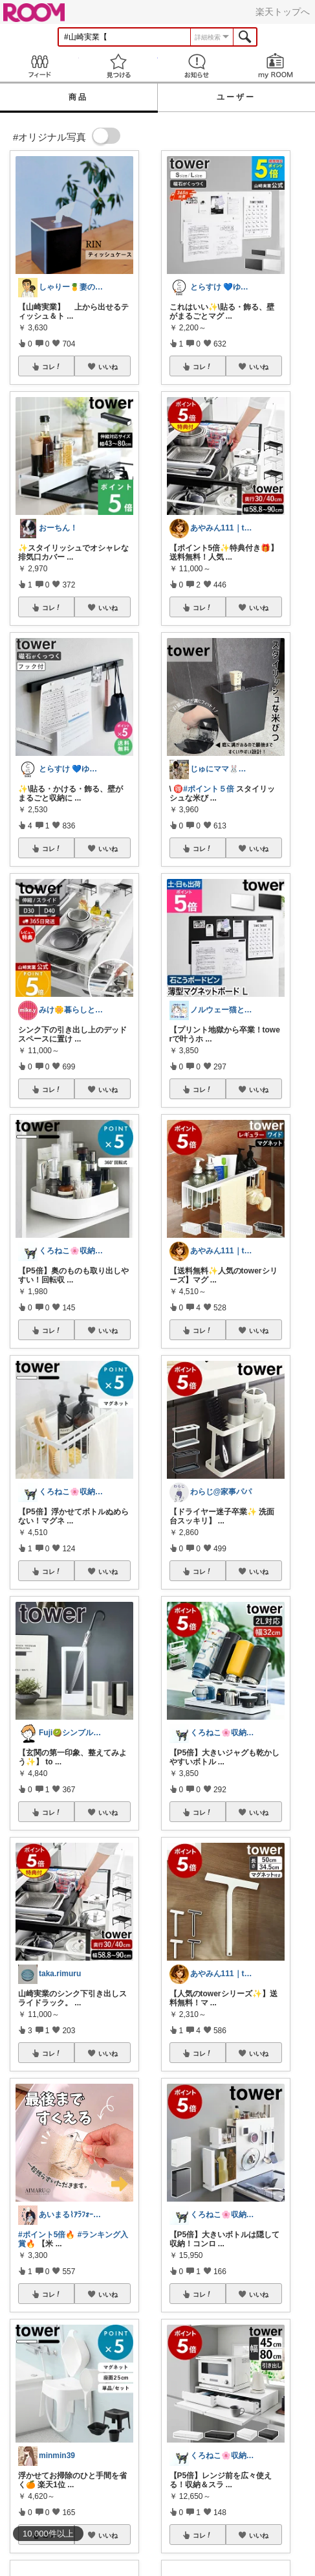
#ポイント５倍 (208, 788)
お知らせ (197, 66)
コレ (51, 366)
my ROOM (275, 66)
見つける (118, 66)
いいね (108, 366)
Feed (39, 66)
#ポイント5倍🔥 (46, 2234)
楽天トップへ (282, 11)
